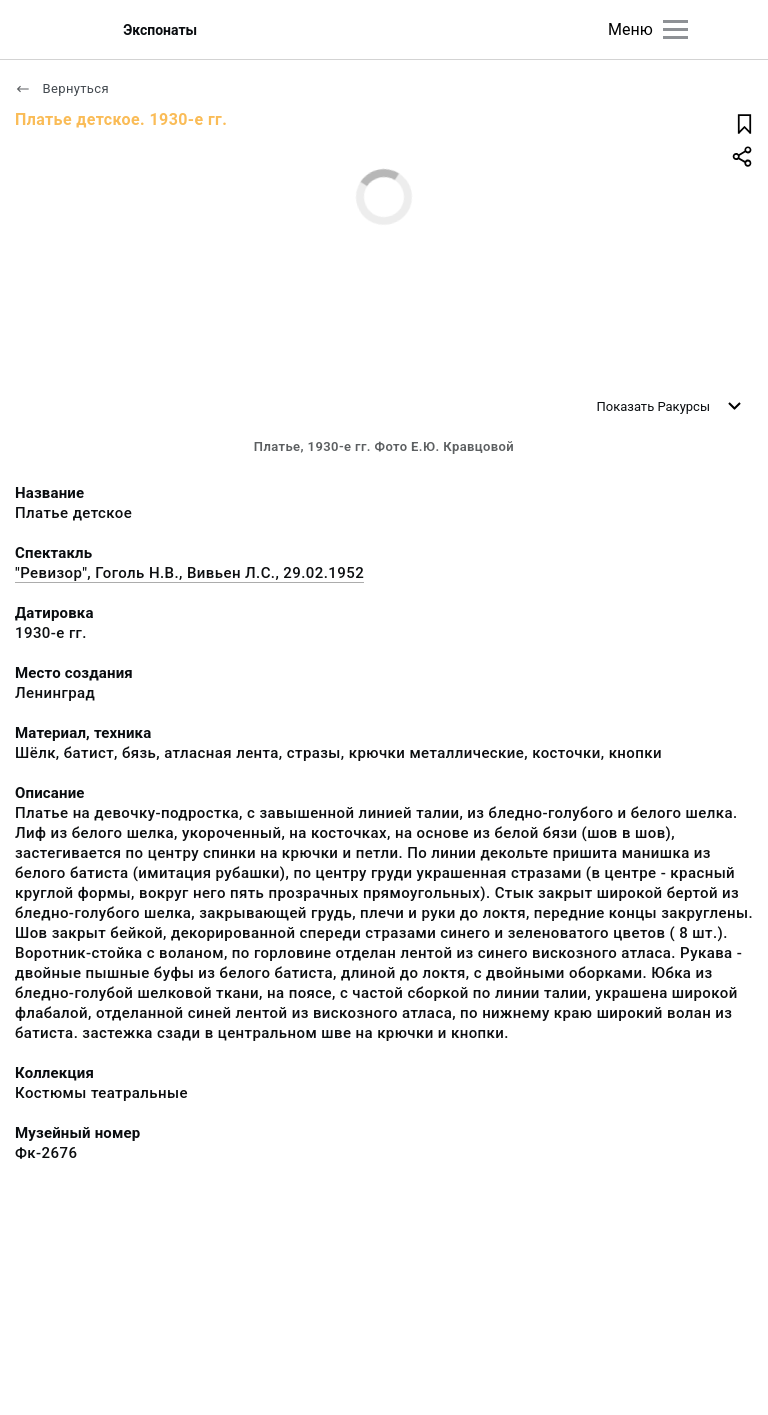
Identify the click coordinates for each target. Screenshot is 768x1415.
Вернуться (62, 88)
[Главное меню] (675, 29)
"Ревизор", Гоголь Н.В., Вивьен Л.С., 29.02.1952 (189, 573)
